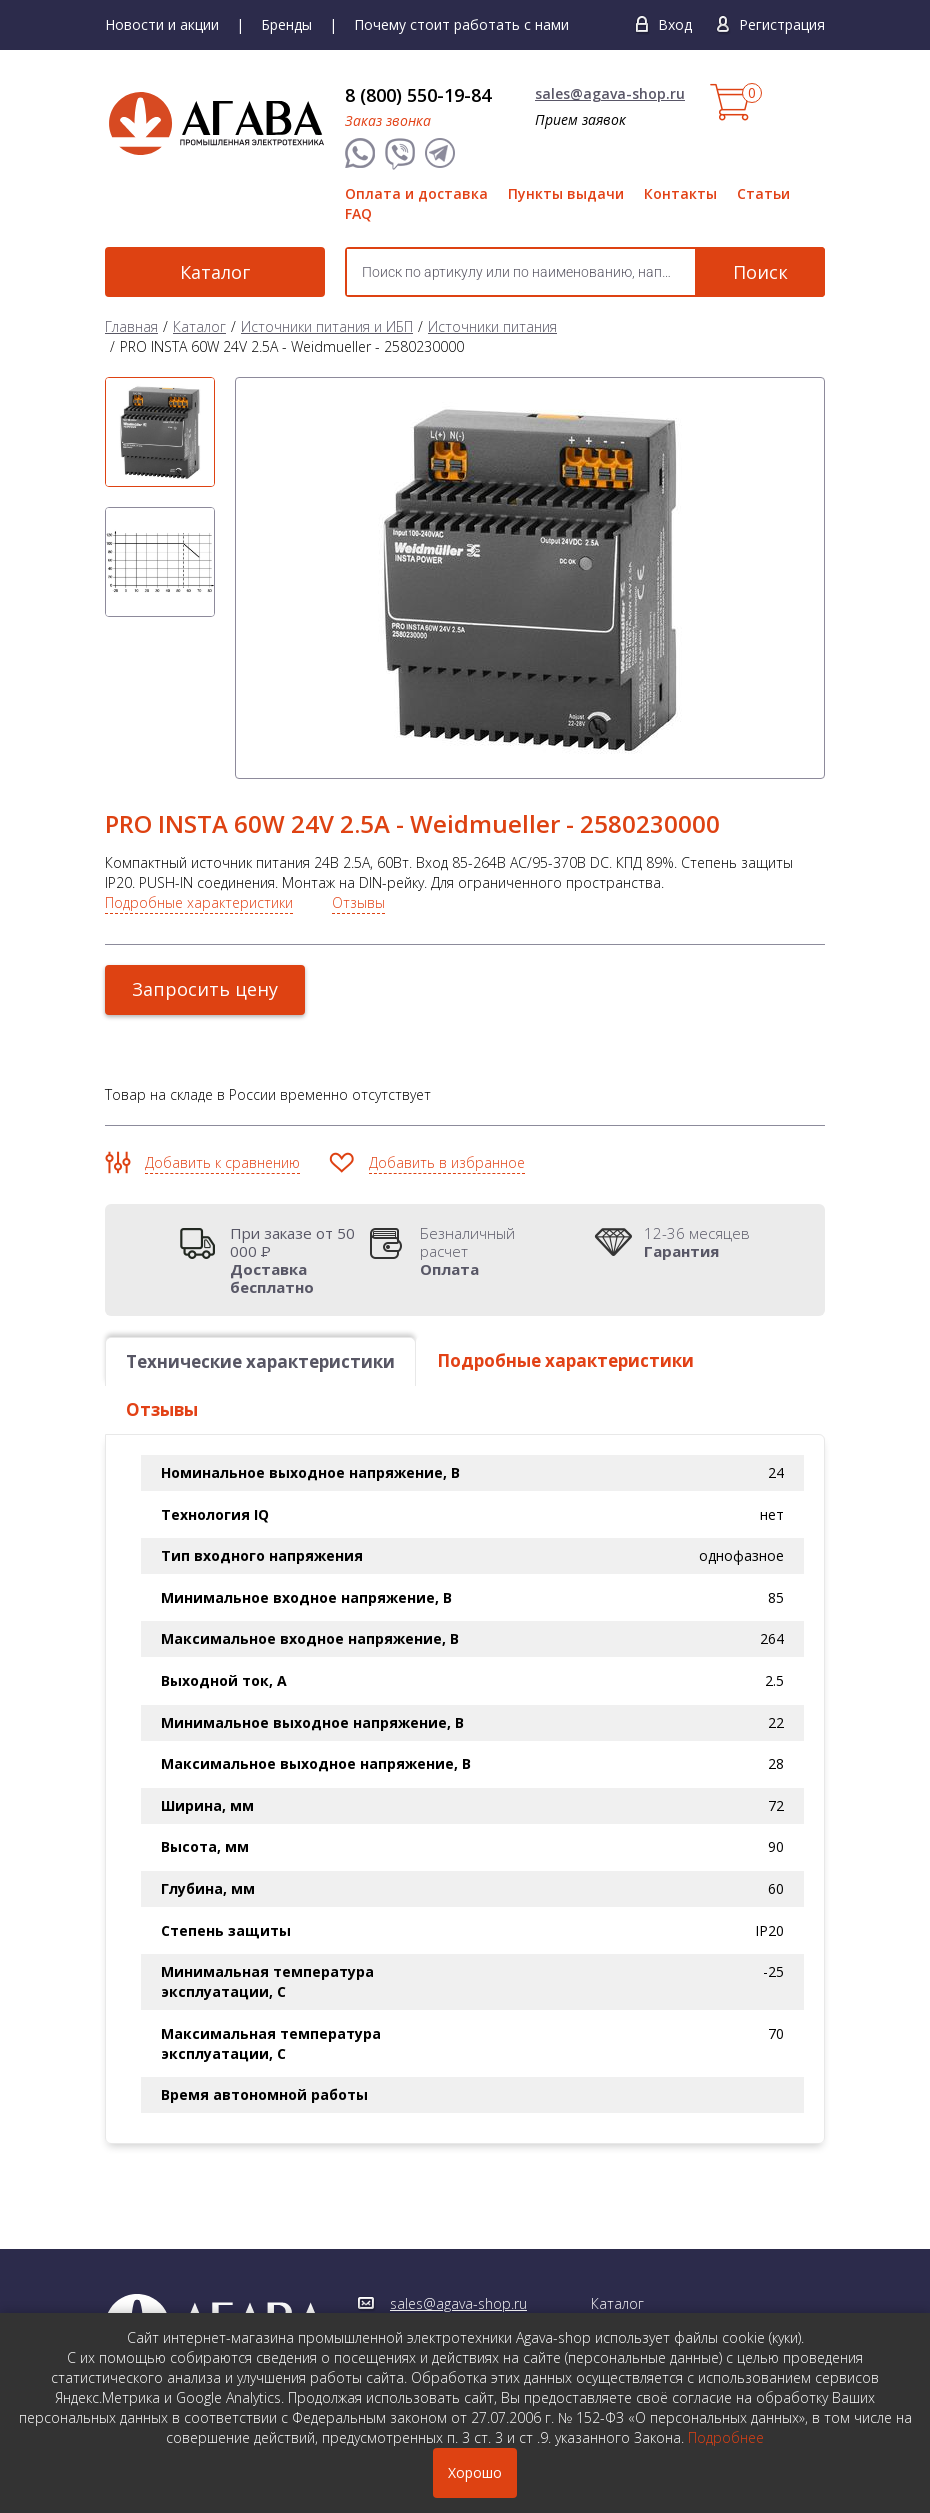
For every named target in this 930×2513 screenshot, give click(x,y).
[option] (160, 432)
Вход (675, 24)
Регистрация (782, 24)
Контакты (680, 193)
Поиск (760, 272)
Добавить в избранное (447, 1162)
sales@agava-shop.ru (610, 93)
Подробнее (726, 2437)
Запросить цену (205, 989)
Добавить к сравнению (222, 1162)
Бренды (286, 24)
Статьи (763, 193)
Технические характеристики (260, 1361)
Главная (131, 326)
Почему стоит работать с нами (461, 24)
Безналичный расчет (490, 1251)
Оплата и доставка (416, 193)
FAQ (358, 213)
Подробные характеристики (199, 902)
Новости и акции (162, 24)
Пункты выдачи (566, 193)
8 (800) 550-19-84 (418, 95)
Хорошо (475, 2472)
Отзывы (358, 902)
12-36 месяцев (697, 1242)
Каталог (215, 272)
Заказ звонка (388, 120)
